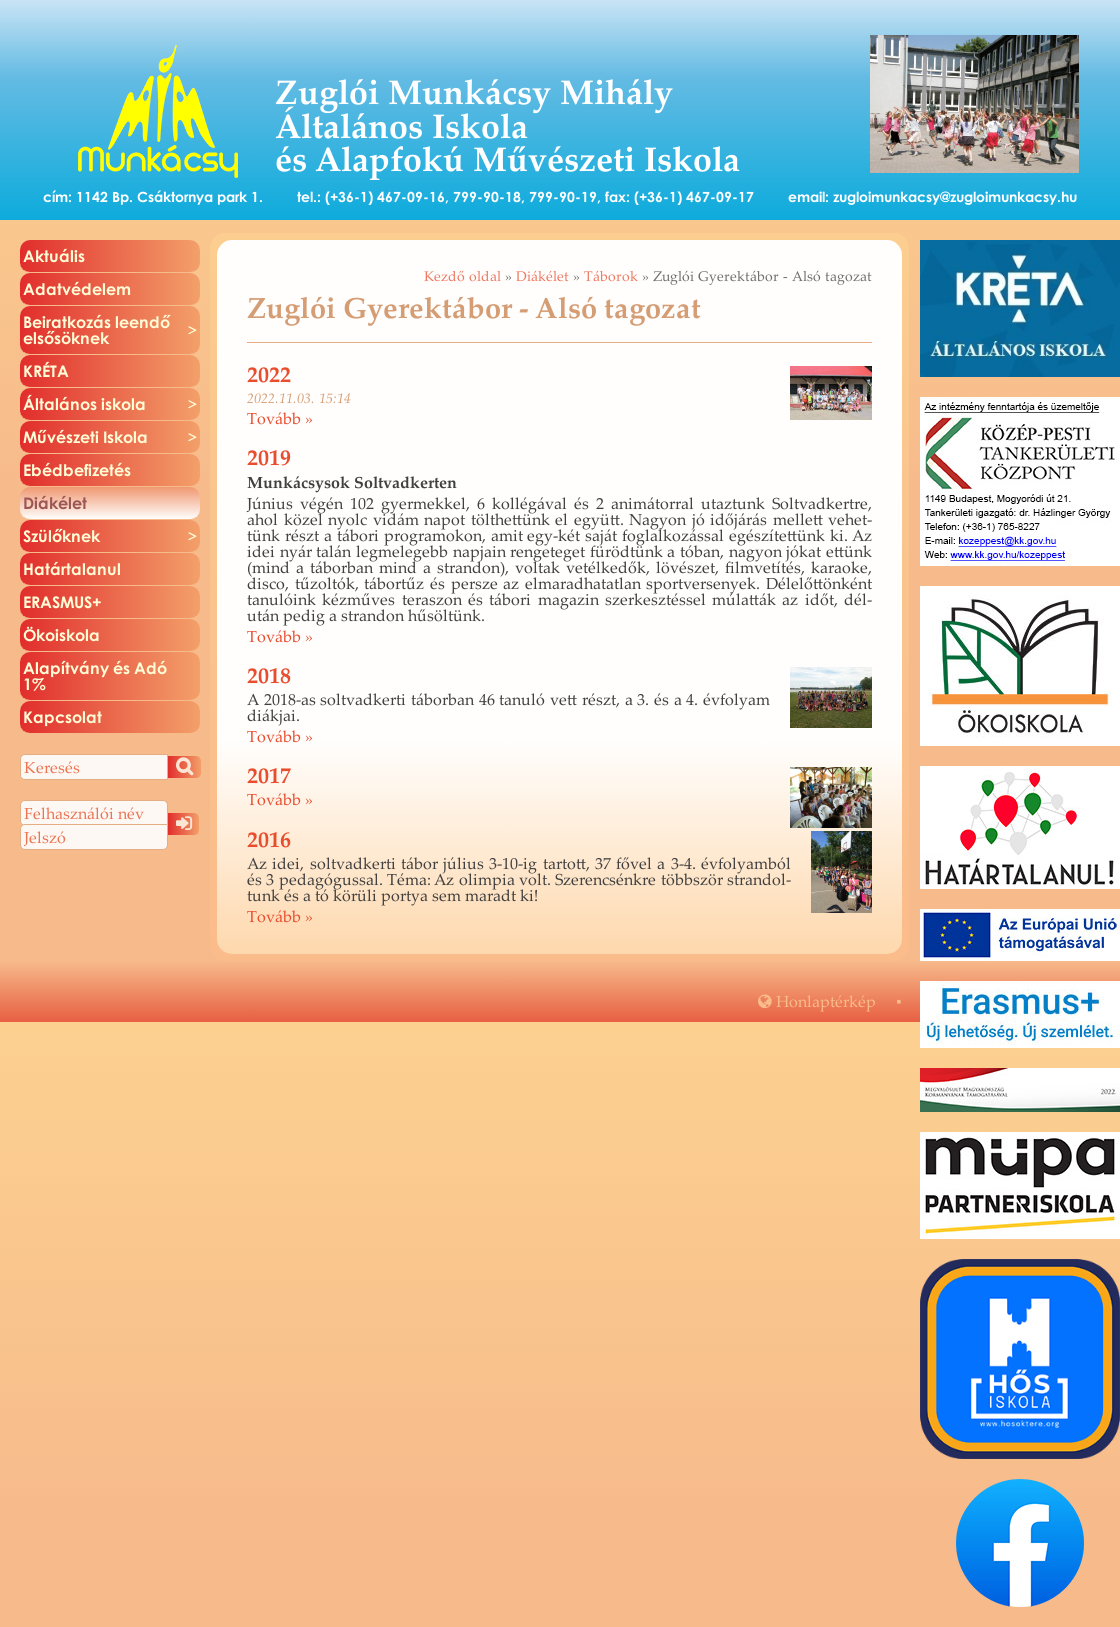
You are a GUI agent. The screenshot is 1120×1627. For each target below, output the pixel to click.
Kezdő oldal (462, 276)
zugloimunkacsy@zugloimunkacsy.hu (955, 196)
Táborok (611, 276)
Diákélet (542, 276)
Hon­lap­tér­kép (817, 1001)
